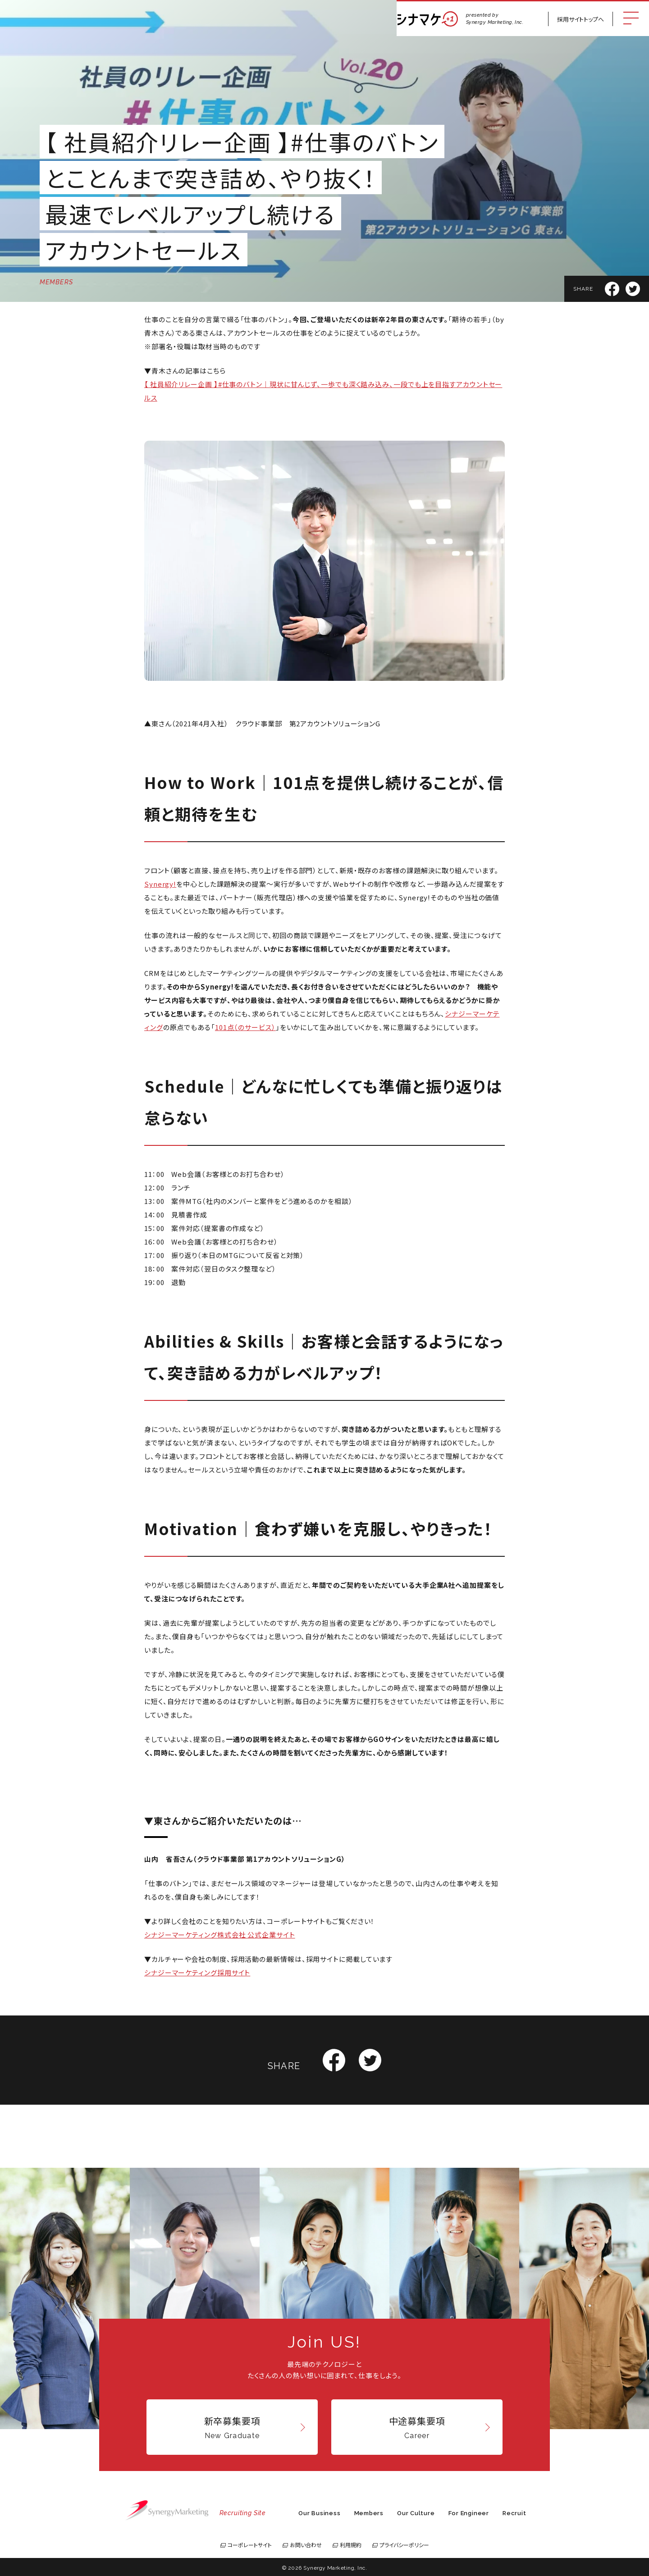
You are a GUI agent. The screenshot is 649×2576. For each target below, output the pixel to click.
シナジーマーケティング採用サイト (197, 1972)
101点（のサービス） (245, 1027)
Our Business (319, 2513)
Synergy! (160, 884)
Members (369, 2513)
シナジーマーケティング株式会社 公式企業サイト (219, 1934)
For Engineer (468, 2513)
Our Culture (416, 2513)
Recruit (514, 2513)
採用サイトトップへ (580, 19)
